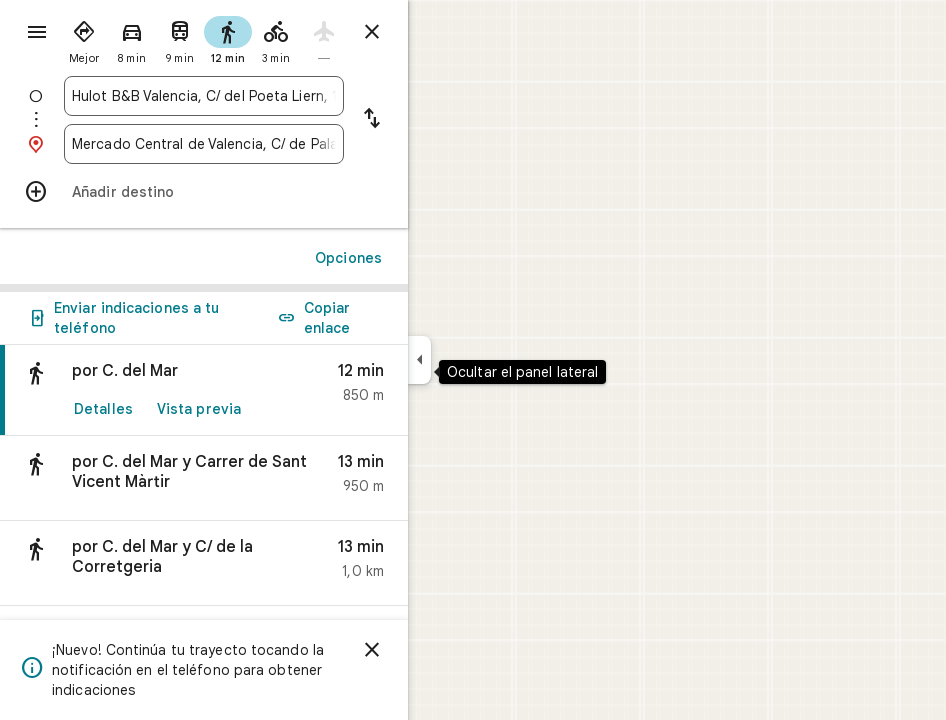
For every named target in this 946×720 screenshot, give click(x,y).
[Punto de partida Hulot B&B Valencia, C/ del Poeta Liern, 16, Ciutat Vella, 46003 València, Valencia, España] (204, 96)
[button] (204, 478)
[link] (204, 390)
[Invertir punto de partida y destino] (372, 120)
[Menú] (37, 32)
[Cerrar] (372, 650)
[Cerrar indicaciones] (372, 32)
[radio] (84, 38)
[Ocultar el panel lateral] (419, 360)
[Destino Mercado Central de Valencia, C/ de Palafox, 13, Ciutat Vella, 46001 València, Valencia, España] (204, 144)
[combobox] (204, 96)
